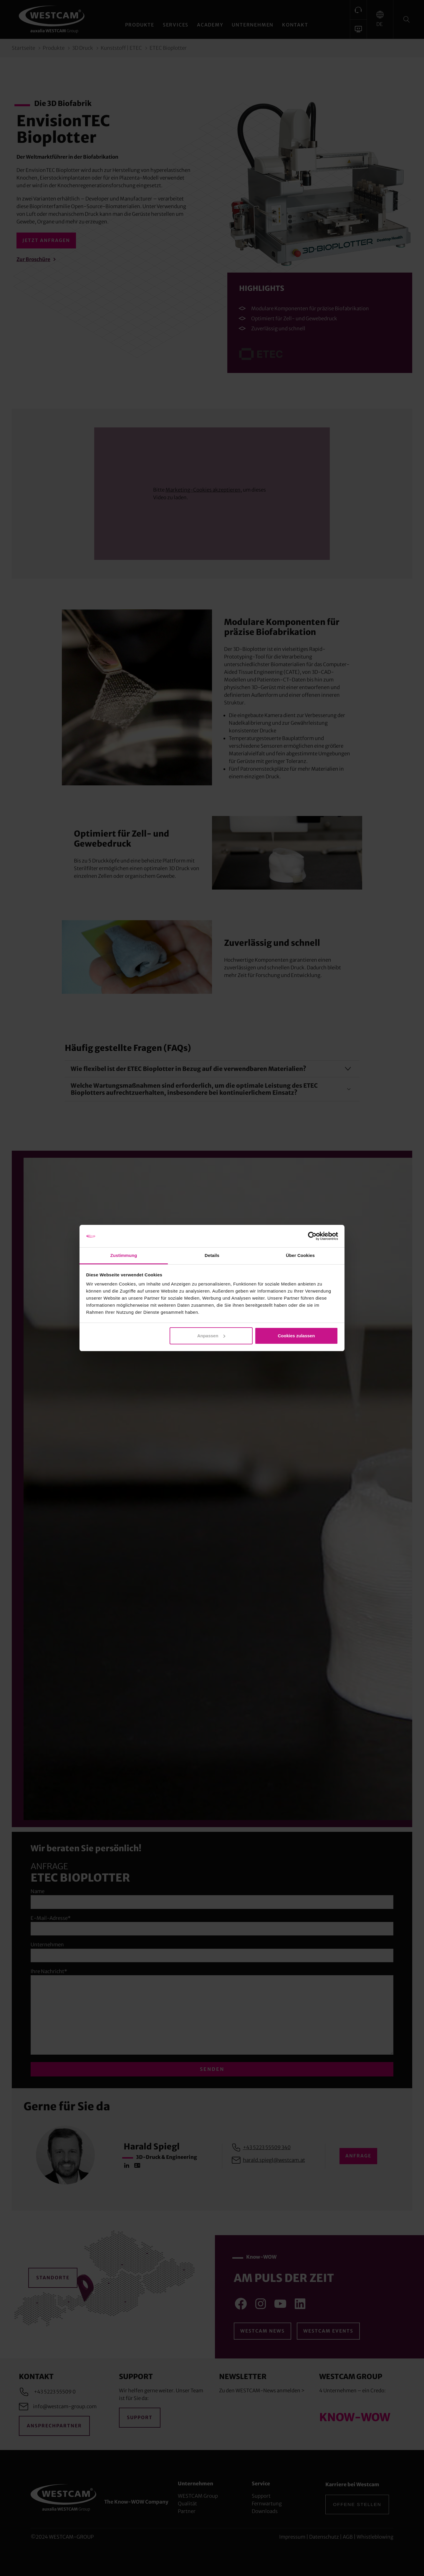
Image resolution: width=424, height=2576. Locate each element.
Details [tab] (212, 1255)
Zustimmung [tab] (123, 1255)
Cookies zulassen (296, 1335)
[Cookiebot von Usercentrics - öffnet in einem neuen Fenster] (312, 1236)
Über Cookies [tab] (300, 1255)
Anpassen (211, 1335)
